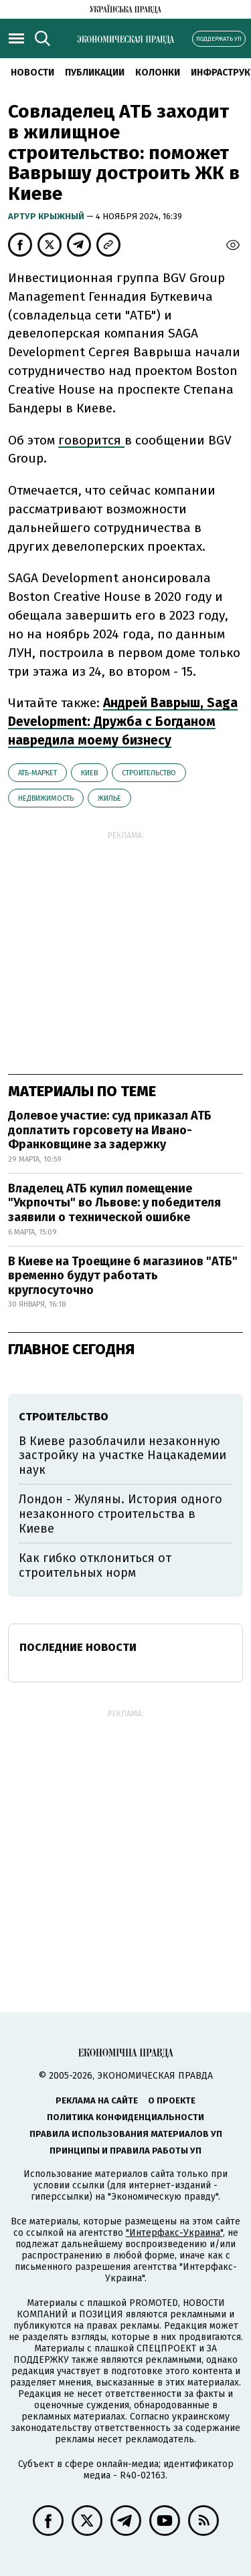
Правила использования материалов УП (125, 2134)
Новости (32, 72)
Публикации (94, 72)
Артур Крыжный (47, 216)
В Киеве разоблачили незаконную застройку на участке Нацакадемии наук (122, 1455)
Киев (89, 773)
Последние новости (78, 1647)
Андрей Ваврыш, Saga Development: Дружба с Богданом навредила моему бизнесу (123, 721)
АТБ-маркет (37, 773)
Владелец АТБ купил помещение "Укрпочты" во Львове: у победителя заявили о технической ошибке (114, 1203)
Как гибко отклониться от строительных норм (95, 1565)
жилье (109, 798)
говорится (91, 440)
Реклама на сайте (97, 2100)
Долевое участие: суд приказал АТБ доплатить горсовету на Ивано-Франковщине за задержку (110, 1130)
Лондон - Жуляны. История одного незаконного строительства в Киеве (120, 1513)
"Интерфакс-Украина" (174, 2232)
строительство (149, 773)
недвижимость (46, 798)
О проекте (171, 2100)
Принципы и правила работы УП (125, 2151)
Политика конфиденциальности (125, 2117)
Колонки (157, 72)
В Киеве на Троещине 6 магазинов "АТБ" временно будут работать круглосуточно (123, 1275)
